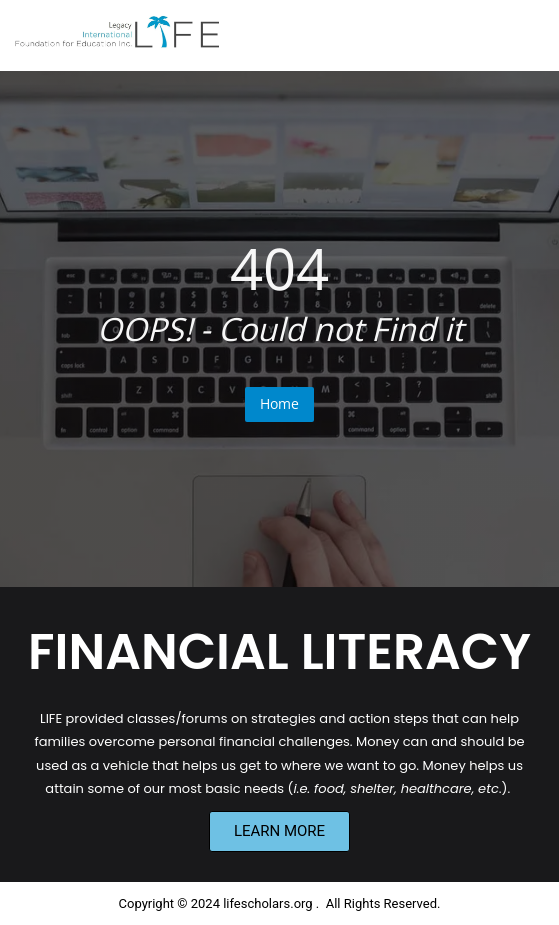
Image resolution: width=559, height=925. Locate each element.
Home (279, 403)
